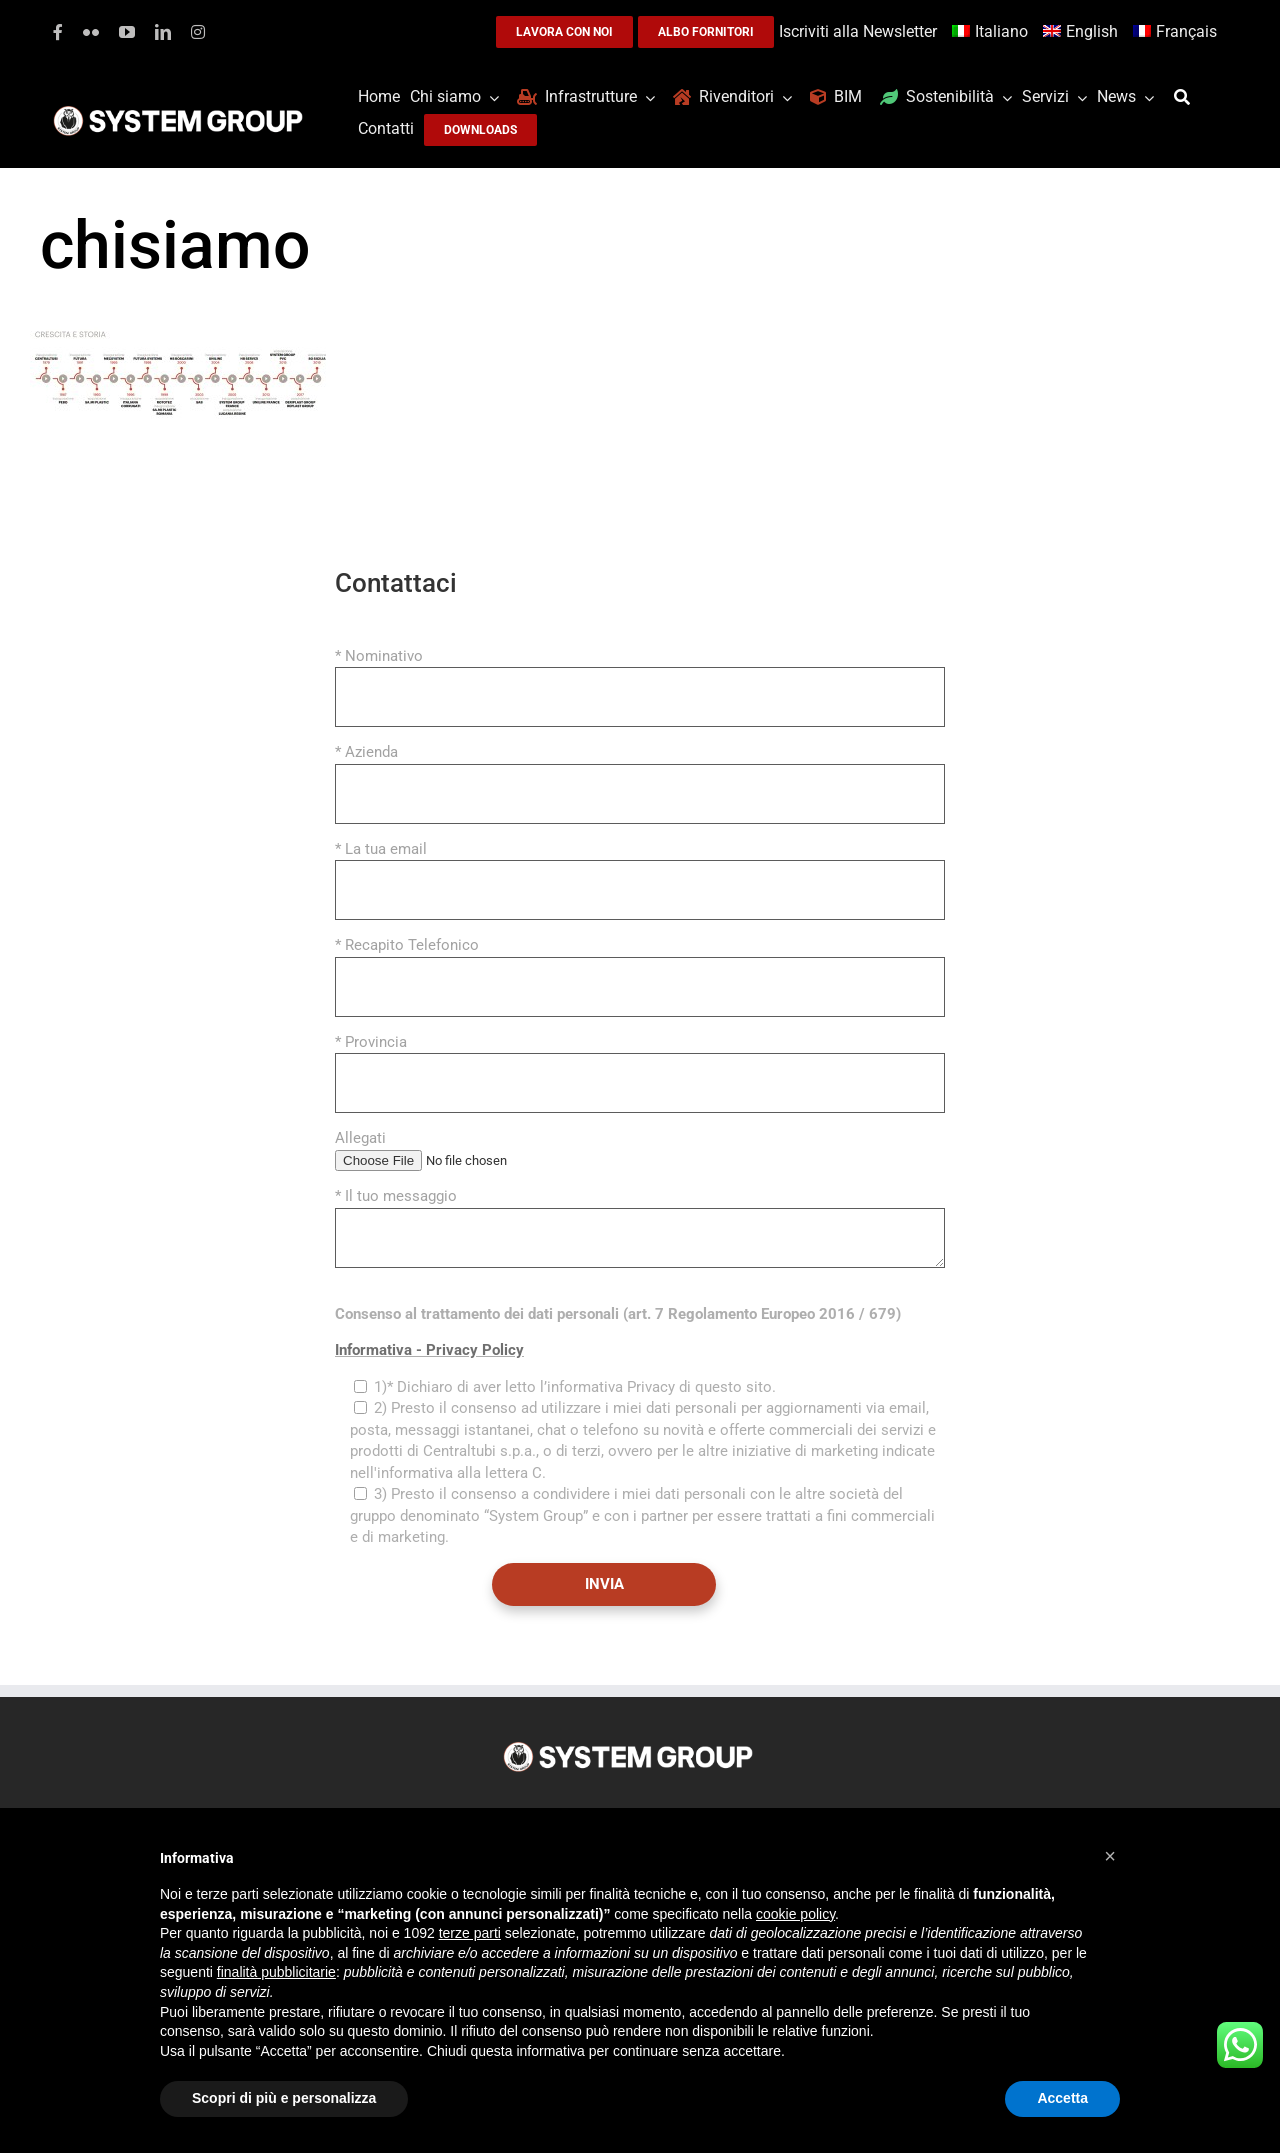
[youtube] (127, 32)
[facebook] (58, 32)
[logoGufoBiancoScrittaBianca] (178, 111)
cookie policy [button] (795, 1914)
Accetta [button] (1062, 2098)
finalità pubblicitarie (276, 1972)
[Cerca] (1187, 97)
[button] (1110, 1856)
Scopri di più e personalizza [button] (284, 2098)
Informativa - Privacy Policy (429, 1350)
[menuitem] (992, 32)
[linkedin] (163, 32)
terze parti (470, 1933)
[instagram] (198, 32)
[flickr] (91, 32)
